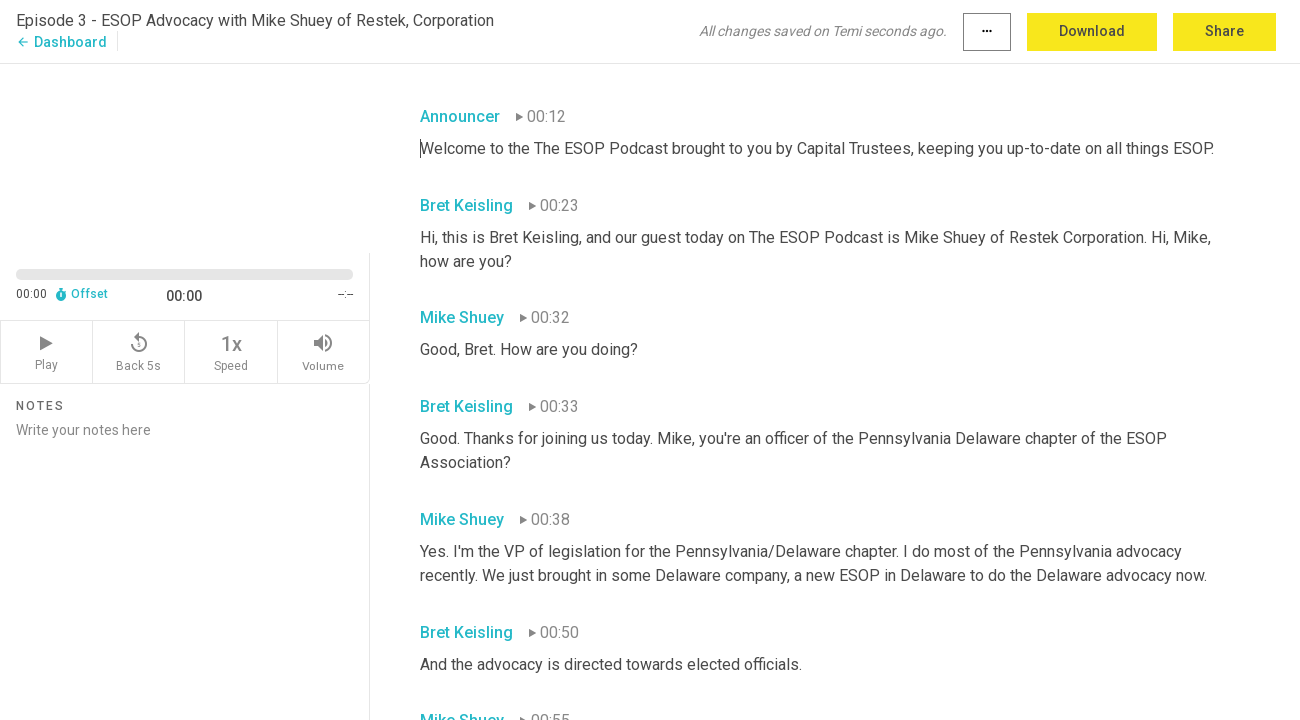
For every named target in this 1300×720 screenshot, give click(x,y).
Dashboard (61, 42)
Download (1092, 31)
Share (1224, 31)
